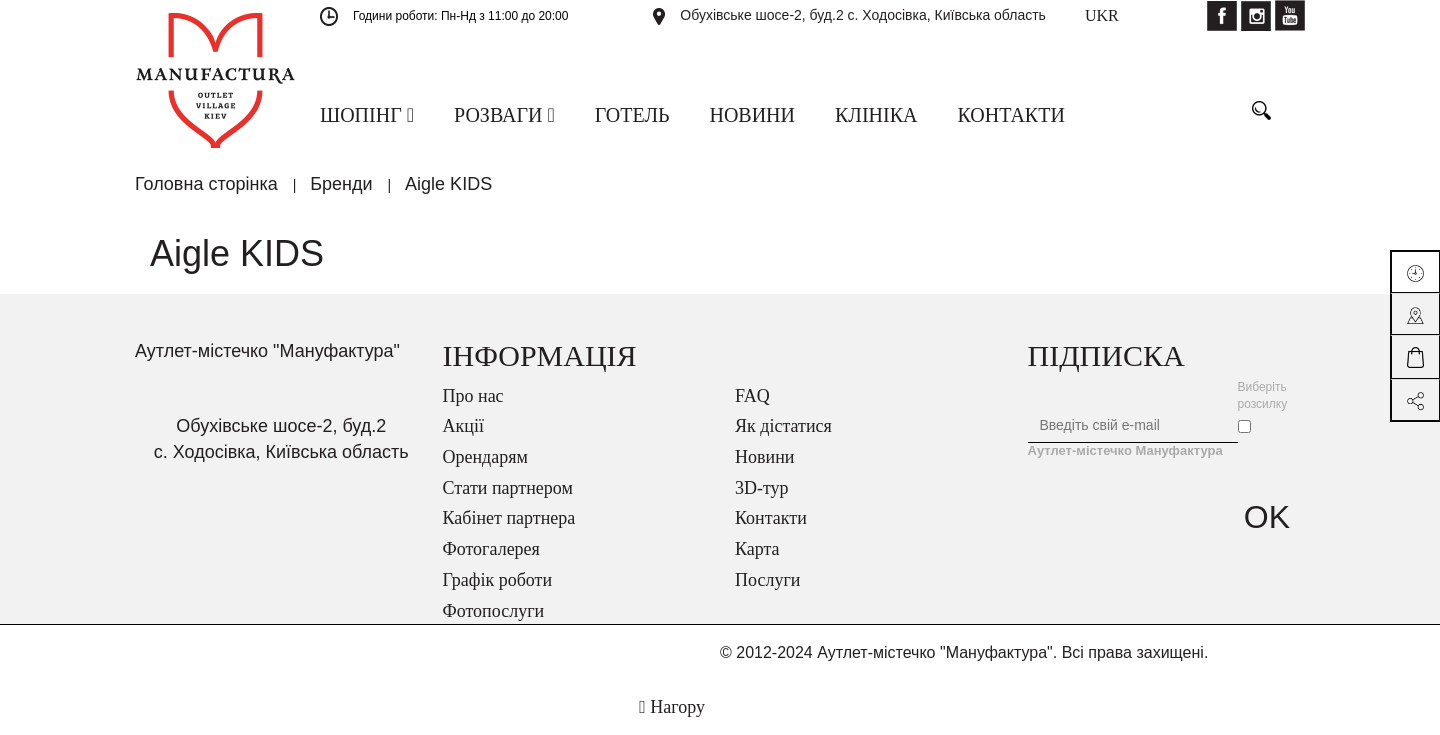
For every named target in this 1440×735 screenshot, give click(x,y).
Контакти (771, 518)
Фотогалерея (491, 549)
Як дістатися (783, 426)
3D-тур (762, 488)
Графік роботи (498, 580)
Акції (463, 426)
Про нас (473, 396)
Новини (764, 457)
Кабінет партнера (509, 518)
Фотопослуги (494, 611)
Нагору (672, 707)
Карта (757, 549)
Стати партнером (508, 488)
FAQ (752, 396)
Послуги (767, 580)
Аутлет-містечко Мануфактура (1125, 450)
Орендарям (485, 457)
